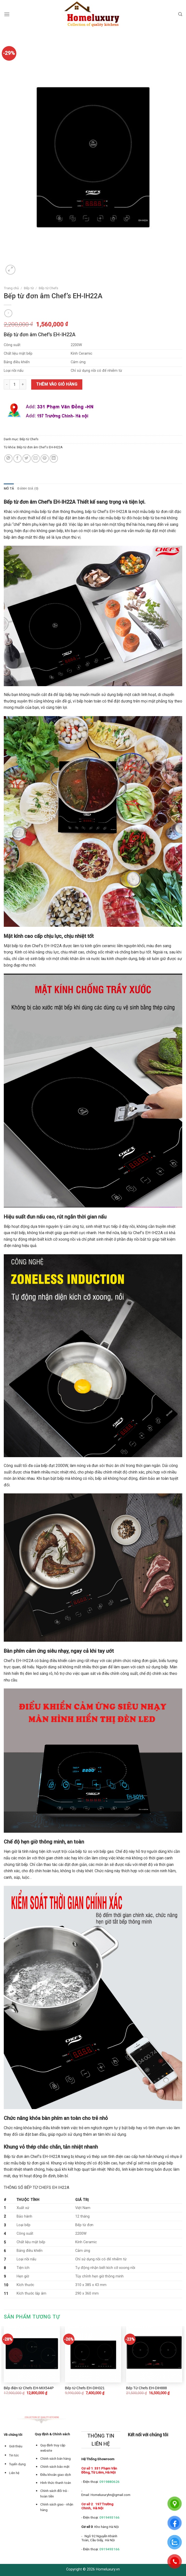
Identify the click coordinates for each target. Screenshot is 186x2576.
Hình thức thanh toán (55, 2483)
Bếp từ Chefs (48, 288)
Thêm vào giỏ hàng (56, 384)
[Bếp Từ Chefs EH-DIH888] (154, 2354)
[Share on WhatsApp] (8, 458)
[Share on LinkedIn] (54, 458)
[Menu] (7, 14)
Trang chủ (11, 288)
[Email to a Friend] (35, 458)
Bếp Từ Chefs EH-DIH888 (146, 2388)
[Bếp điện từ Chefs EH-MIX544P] (32, 2354)
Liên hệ (14, 2473)
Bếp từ (29, 288)
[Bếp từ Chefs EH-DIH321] (93, 2354)
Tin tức (14, 2455)
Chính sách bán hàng (55, 2458)
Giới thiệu (15, 2446)
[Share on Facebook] (17, 458)
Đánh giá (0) (27, 488)
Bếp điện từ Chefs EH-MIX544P (29, 2388)
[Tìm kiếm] (180, 14)
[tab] (9, 489)
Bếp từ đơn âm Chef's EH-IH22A (40, 447)
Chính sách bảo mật (54, 2467)
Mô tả (9, 488)
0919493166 (109, 2517)
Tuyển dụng (17, 2464)
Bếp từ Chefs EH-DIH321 (85, 2388)
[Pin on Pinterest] (45, 458)
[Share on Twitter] (26, 458)
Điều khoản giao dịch (55, 2475)
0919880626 (109, 2482)
